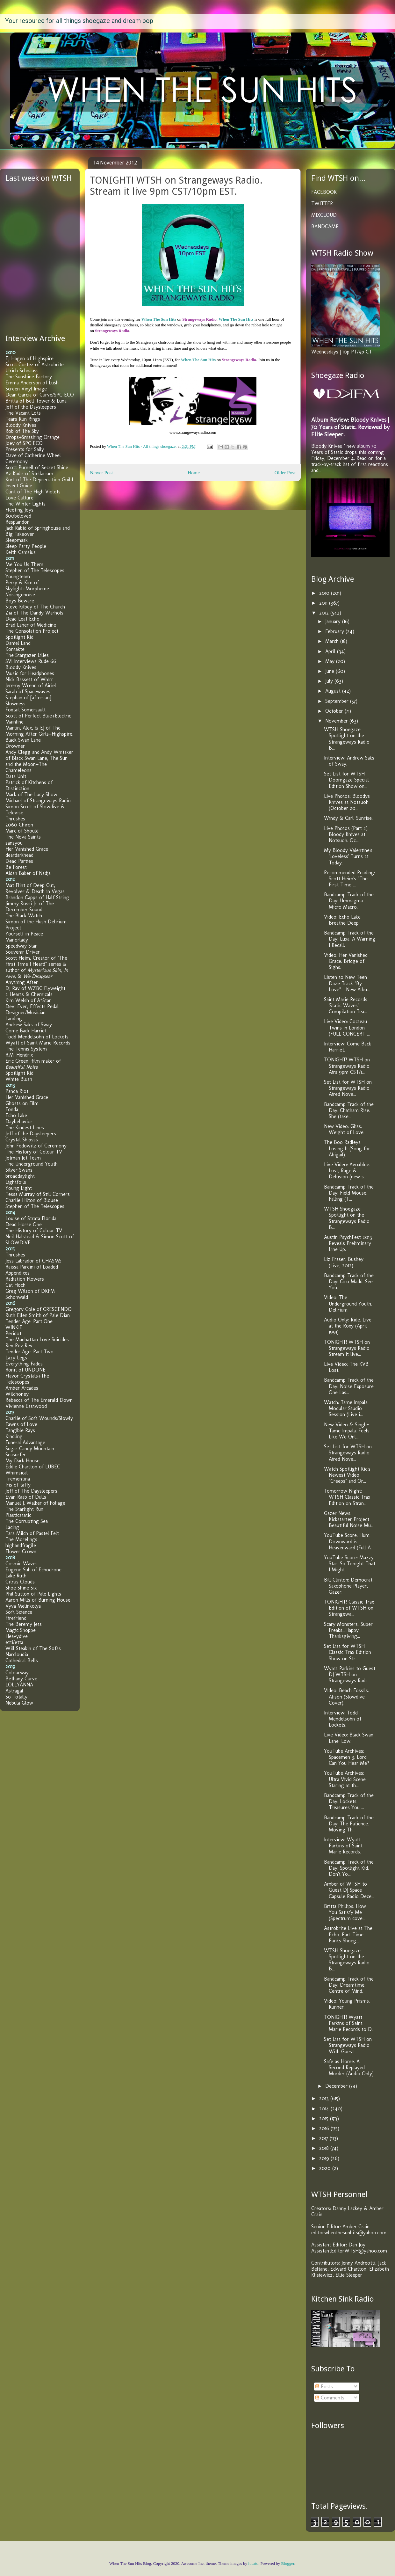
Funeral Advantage (25, 1442)
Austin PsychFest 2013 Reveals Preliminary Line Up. (348, 1243)
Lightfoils (15, 1182)
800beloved (18, 516)
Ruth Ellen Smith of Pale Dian (37, 1315)
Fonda (11, 1109)
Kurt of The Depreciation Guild (39, 480)
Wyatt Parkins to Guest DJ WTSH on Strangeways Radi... (349, 1674)
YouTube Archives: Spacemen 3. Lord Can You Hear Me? (346, 1757)
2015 (324, 2118)
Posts (324, 2386)
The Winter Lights (25, 504)
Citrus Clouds (20, 1582)
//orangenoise (20, 595)
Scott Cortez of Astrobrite (34, 364)
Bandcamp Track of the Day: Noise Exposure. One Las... (349, 1386)
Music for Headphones (29, 673)
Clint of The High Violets (33, 492)
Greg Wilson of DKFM (30, 1291)
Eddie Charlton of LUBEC (32, 1467)
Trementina (17, 1479)
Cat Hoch (15, 1285)
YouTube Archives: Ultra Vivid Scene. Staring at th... (345, 1779)
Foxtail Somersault (25, 710)
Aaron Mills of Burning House (37, 1600)
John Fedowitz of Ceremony (36, 1146)
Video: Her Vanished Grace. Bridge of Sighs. (346, 961)
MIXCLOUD (324, 215)
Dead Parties (19, 861)
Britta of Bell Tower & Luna (36, 401)
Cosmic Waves (21, 1564)
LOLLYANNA (19, 1685)
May (330, 661)
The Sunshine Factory (28, 377)
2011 (324, 603)
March (332, 641)
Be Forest (16, 867)
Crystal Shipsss (21, 1140)
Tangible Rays (20, 1430)
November (337, 721)
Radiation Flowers (24, 1279)
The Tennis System (26, 1049)
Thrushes (15, 819)
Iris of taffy (18, 1485)
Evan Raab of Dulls (25, 1497)
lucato (253, 2563)
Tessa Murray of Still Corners (37, 1194)
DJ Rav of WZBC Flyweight (35, 988)
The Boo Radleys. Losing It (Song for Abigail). (347, 1148)
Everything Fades (24, 1364)
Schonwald (16, 1297)
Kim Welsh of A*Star (28, 1000)
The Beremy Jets (23, 1624)
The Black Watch (23, 916)
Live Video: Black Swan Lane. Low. (348, 1738)
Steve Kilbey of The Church (35, 607)
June (330, 671)
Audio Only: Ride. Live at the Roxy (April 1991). (347, 1326)
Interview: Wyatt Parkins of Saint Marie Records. (343, 1846)
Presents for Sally (24, 449)
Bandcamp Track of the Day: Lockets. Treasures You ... (349, 1801)
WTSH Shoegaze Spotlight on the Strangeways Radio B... (347, 738)
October (335, 711)
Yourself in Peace (24, 934)
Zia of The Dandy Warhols (34, 613)
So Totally (16, 1697)
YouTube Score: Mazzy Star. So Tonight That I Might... (349, 1563)
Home (194, 472)
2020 (325, 2168)
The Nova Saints (23, 837)
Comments (329, 2398)
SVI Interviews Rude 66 (30, 661)
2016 (325, 2128)
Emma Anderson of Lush (32, 383)
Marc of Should (22, 831)
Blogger (287, 2563)
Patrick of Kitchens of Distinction (29, 785)
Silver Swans (18, 1170)
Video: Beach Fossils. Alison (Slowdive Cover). (346, 1696)
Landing (13, 1018)
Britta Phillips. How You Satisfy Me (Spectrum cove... (345, 1912)
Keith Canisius (20, 552)
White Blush (18, 1079)
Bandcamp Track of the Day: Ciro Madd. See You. (349, 1281)
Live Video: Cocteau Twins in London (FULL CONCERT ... (347, 1027)
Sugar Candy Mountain (29, 1448)
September (337, 701)
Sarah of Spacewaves (27, 691)
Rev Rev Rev (18, 1346)
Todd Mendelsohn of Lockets (36, 1037)
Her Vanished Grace (26, 849)
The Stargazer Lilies (27, 655)
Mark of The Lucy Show (31, 794)
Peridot (13, 1333)
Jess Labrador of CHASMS (33, 1261)
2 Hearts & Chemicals (29, 994)
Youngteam (17, 576)
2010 (325, 593)
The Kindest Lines (24, 1127)
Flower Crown (20, 1551)
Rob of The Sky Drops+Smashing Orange (32, 434)
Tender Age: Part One (29, 1321)
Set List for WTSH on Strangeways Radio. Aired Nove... (348, 1088)
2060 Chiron (19, 825)
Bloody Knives (20, 425)
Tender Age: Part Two (29, 1352)
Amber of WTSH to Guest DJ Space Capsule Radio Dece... (349, 1890)
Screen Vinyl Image (26, 389)
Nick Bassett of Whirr (29, 679)
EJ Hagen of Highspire (29, 358)
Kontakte (15, 649)
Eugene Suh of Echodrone (33, 1570)
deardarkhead (19, 855)
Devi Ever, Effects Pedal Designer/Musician (32, 1009)
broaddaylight (20, 1176)
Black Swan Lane (23, 740)
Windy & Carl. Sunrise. (348, 818)
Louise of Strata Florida (30, 1218)
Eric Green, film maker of (33, 1064)
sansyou (14, 843)
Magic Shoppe (20, 1630)
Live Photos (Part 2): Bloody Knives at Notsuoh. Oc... (346, 834)
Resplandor (17, 522)
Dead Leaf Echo (22, 619)
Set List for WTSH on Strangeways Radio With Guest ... (348, 2045)
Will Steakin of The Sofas (33, 1648)
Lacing (12, 1527)
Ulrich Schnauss (22, 370)
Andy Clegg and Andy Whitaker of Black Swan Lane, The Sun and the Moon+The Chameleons (39, 761)
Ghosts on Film (22, 1103)
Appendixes (17, 1273)
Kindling (14, 1436)
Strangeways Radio (199, 319)
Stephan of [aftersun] (28, 698)
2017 (324, 2138)
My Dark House (22, 1461)
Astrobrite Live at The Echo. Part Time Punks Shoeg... (348, 1934)
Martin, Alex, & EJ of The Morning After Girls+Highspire (38, 731)
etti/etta (14, 1642)
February (335, 631)
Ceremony (16, 461)
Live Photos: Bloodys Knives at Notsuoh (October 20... (347, 802)
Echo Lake (16, 1115)
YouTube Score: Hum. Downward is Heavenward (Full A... (349, 1541)
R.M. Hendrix (19, 1055)
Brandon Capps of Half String (37, 897)
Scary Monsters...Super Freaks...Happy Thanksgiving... (348, 1630)
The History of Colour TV (33, 1152)
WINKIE (13, 1327)
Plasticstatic (18, 1515)
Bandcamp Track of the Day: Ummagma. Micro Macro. (349, 900)
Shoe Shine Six (21, 1588)
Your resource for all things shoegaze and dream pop (79, 21)
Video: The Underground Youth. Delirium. (348, 1303)
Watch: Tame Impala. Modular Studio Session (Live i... (346, 1408)
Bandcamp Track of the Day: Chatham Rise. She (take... (349, 1110)
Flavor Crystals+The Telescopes (27, 1379)
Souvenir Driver (22, 952)
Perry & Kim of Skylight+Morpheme (27, 585)
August (333, 691)
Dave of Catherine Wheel (33, 455)
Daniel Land (18, 643)
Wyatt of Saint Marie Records (37, 1043)
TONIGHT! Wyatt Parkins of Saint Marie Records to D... (349, 2023)
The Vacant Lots (23, 413)
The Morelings (21, 1539)
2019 (325, 2158)
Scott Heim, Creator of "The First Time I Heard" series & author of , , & (36, 967)
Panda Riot (16, 1091)
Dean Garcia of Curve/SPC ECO (39, 395)
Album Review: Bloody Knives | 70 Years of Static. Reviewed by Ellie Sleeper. (350, 427)
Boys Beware (19, 601)
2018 (324, 2148)
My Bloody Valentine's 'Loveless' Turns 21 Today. (348, 856)
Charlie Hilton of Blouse (31, 1200)
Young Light (18, 1188)
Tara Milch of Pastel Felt (32, 1533)
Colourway (17, 1673)
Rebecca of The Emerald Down (39, 1400)
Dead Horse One (23, 1224)
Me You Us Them (24, 564)
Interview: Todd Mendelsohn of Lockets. (342, 1719)
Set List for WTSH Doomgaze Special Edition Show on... (346, 780)
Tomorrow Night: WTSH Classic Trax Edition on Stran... (347, 1497)
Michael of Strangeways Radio (38, 800)
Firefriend (15, 1618)
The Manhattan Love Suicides (37, 1339)
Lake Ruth (15, 1576)
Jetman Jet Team (23, 1158)
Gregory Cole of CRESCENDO (38, 1309)
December (337, 2086)
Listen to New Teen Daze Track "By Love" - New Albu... (347, 983)
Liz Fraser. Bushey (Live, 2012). (343, 1262)
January (333, 621)
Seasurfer (15, 1455)
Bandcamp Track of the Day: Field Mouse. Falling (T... (349, 1193)
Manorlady (16, 940)
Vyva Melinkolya (23, 1606)
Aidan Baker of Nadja (28, 873)
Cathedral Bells (21, 1660)
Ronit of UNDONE (25, 1370)
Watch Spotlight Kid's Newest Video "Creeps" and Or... (347, 1475)
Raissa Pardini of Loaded (31, 1267)
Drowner (15, 746)
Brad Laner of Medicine (30, 625)
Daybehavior (18, 1121)
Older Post (285, 472)
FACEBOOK (324, 192)
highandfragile (20, 1545)
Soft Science (18, 1612)
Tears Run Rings (22, 419)
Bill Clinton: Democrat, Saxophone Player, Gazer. (349, 1586)
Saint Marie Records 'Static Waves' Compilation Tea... (345, 1005)
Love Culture (19, 498)
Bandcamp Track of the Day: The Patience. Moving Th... (349, 1824)
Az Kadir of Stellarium (29, 473)
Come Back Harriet (26, 1031)
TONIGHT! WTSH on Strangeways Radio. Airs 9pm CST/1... (347, 1066)
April (331, 651)
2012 (324, 613)
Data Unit (15, 776)
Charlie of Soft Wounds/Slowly (39, 1418)
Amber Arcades (21, 1388)
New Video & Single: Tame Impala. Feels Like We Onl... (347, 1431)
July (329, 681)
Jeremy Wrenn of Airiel (30, 685)
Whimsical (16, 1473)
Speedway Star (21, 946)
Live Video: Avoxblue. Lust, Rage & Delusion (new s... (347, 1170)
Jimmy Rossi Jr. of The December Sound (29, 906)
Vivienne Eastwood (26, 1406)
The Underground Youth (31, 1164)
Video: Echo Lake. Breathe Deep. (343, 920)
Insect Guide (18, 486)
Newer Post (101, 472)
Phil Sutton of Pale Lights (33, 1594)
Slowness (15, 704)
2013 (324, 2098)
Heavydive (16, 1636)
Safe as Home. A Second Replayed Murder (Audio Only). (349, 2067)
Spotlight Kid (19, 637)
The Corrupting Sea (26, 1521)
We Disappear (37, 976)
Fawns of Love (21, 1424)
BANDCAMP (325, 226)
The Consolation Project (31, 631)
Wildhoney (17, 1394)
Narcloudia (16, 1654)
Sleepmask (16, 540)
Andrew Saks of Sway (28, 1025)
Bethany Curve (21, 1679)
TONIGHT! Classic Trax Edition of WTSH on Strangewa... (349, 1608)
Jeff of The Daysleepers (31, 1491)
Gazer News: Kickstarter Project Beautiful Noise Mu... (349, 1519)
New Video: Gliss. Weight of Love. (344, 1129)
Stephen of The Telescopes (34, 570)
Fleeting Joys (19, 510)
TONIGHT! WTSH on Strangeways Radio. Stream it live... (347, 1348)
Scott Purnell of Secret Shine (36, 467)
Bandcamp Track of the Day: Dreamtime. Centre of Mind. (349, 1985)
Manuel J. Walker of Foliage (35, 1503)
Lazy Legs (16, 1358)
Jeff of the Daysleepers (30, 407)
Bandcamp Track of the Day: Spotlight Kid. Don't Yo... (349, 1868)
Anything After (21, 982)
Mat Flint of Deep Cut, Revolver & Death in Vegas (35, 888)
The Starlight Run (24, 1509)
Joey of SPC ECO (24, 443)
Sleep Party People (25, 546)
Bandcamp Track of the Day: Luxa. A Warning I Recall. (349, 939)
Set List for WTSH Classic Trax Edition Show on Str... (347, 1652)
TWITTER (322, 203)
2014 (325, 2109)
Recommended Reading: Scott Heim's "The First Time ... (349, 879)
